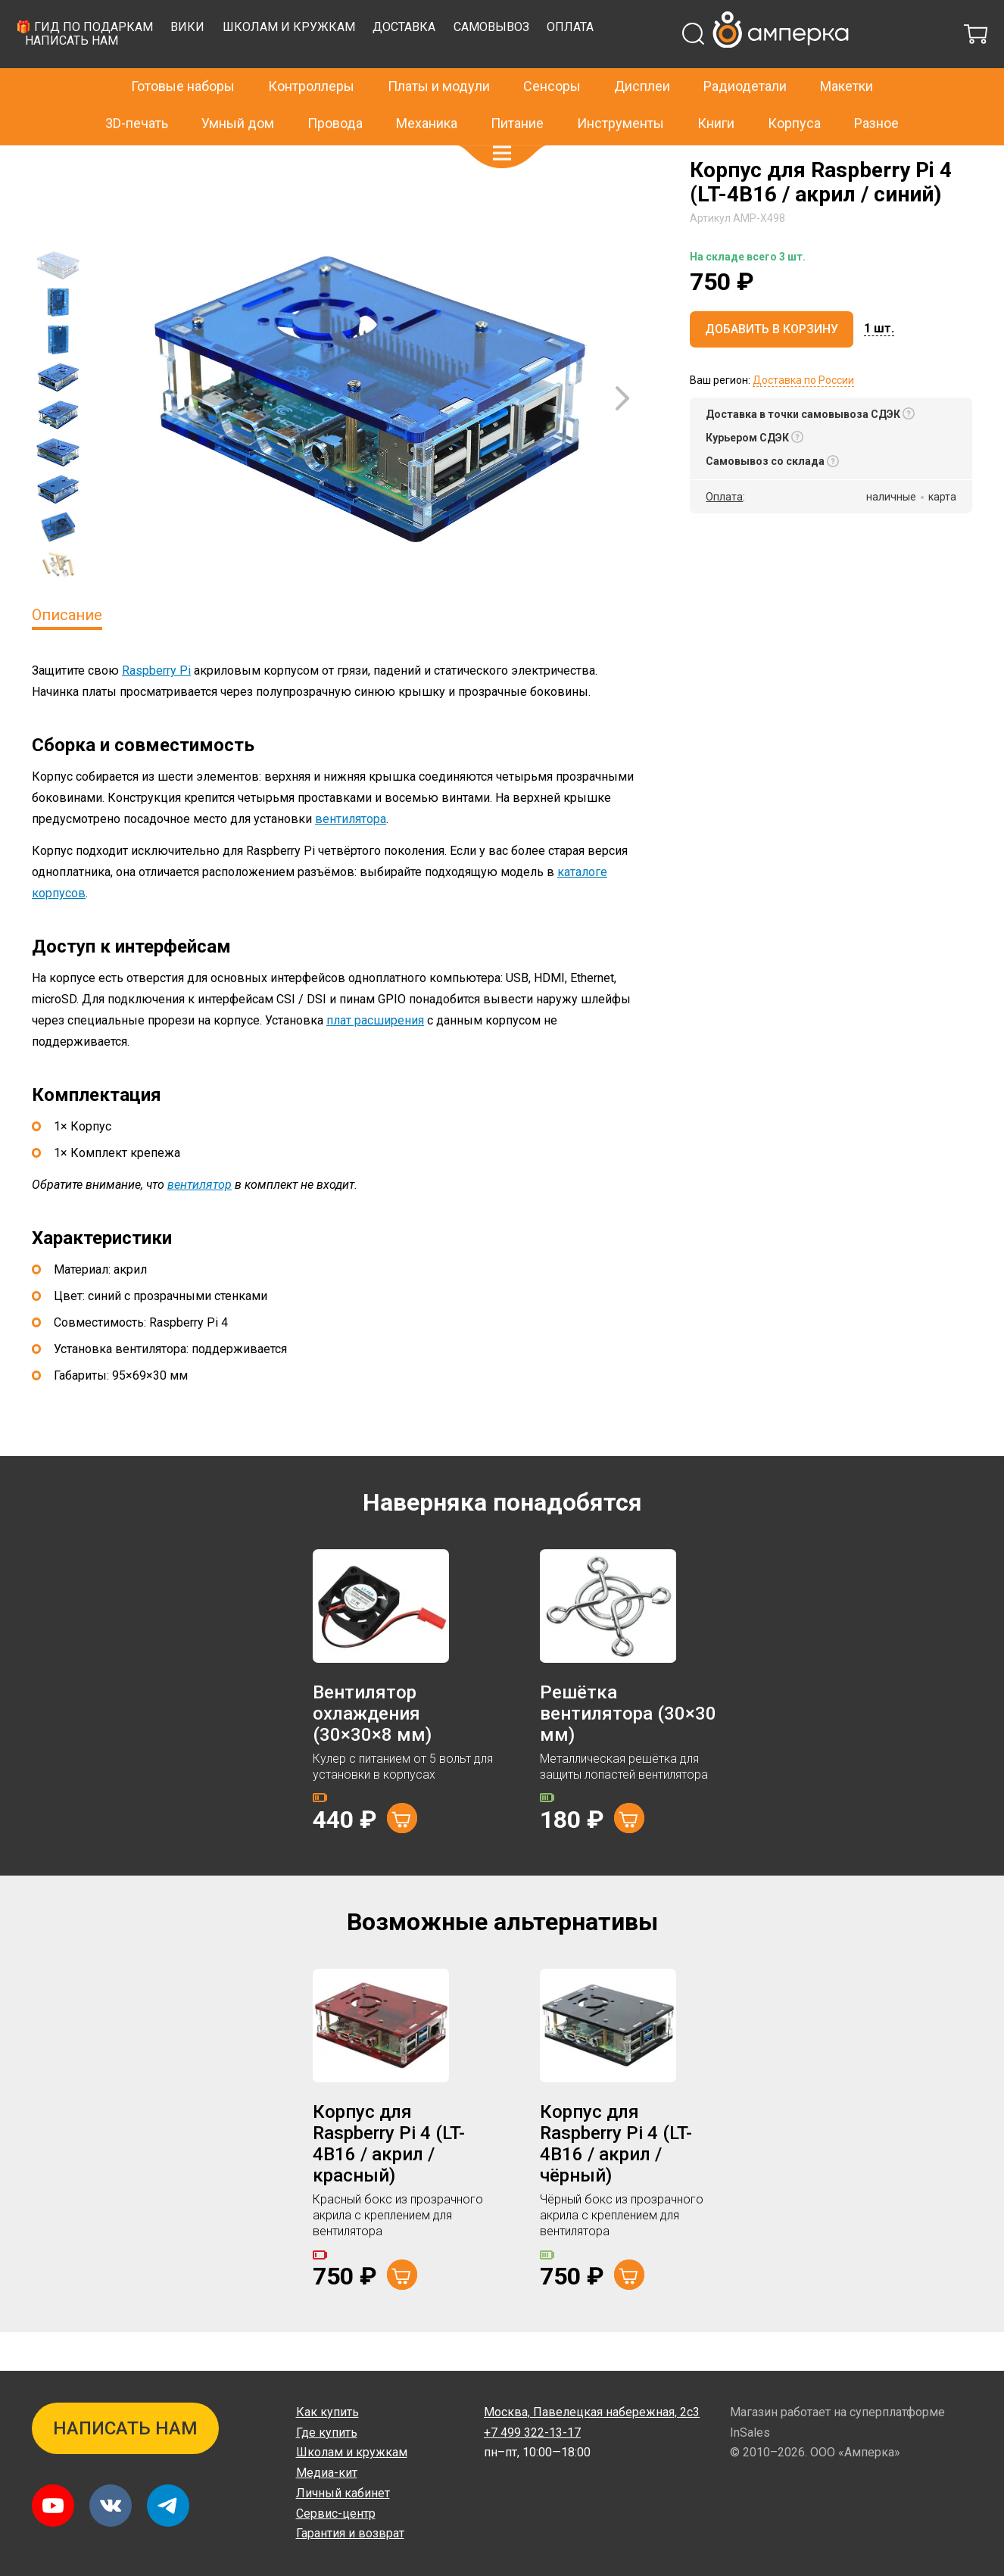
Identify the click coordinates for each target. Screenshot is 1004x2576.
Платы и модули (439, 54)
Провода (335, 90)
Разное (876, 90)
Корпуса (794, 90)
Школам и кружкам (547, 65)
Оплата (828, 65)
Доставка (662, 65)
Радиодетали (745, 54)
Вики (446, 65)
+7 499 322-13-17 (770, 18)
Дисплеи (642, 54)
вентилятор (199, 1222)
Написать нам (329, 78)
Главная (52, 161)
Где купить (326, 2432)
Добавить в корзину (771, 367)
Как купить (327, 2412)
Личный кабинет (343, 2493)
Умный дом (237, 90)
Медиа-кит (326, 2472)
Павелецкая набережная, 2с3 (592, 2412)
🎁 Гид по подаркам (342, 65)
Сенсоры (552, 54)
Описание (67, 653)
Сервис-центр (336, 2513)
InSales (750, 2432)
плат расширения (375, 1058)
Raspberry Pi (156, 708)
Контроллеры (311, 54)
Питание (517, 90)
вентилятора (350, 857)
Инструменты (620, 90)
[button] (502, 121)
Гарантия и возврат (350, 2533)
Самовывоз (749, 65)
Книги (715, 90)
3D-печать (136, 90)
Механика (426, 90)
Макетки (846, 54)
